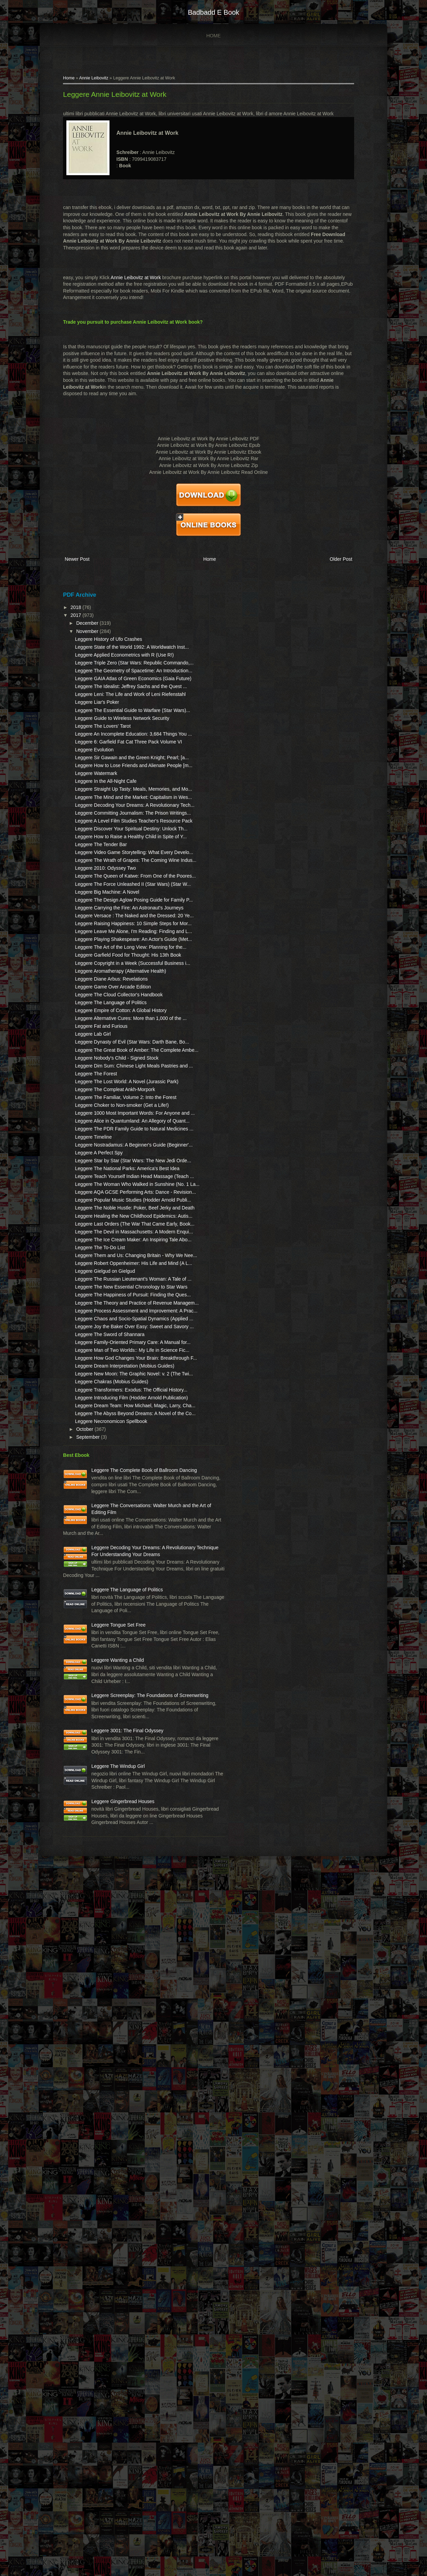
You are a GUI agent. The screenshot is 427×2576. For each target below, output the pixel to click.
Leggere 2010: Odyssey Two (108, 1017)
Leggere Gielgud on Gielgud (108, 1694)
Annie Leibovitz (96, 81)
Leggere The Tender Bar (103, 979)
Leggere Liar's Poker (100, 750)
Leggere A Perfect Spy (101, 1482)
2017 (79, 616)
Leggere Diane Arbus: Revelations (114, 1208)
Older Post (333, 562)
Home (213, 35)
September (91, 1967)
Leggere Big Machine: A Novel (110, 1054)
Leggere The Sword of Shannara (112, 1805)
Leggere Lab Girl (95, 1283)
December (90, 624)
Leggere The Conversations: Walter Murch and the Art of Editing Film (124, 2063)
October (88, 1960)
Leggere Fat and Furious (104, 1275)
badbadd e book (213, 12)
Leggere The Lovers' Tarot (105, 787)
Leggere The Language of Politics (113, 1238)
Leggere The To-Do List (103, 1657)
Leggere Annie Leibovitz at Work (117, 98)
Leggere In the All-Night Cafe (108, 869)
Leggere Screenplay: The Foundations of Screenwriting (121, 2333)
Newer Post (79, 562)
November (90, 632)
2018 (79, 608)
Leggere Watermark (99, 861)
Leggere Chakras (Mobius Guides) (114, 1885)
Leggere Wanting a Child (120, 2278)
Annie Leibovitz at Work (138, 281)
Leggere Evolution (97, 824)
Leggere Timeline (96, 1459)
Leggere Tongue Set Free (121, 2229)
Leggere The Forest (99, 1349)
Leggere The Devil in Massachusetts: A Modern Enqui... (108, 1628)
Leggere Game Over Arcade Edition (116, 1215)
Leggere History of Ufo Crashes (111, 640)
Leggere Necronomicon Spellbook (114, 1952)
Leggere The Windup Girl (120, 2437)
